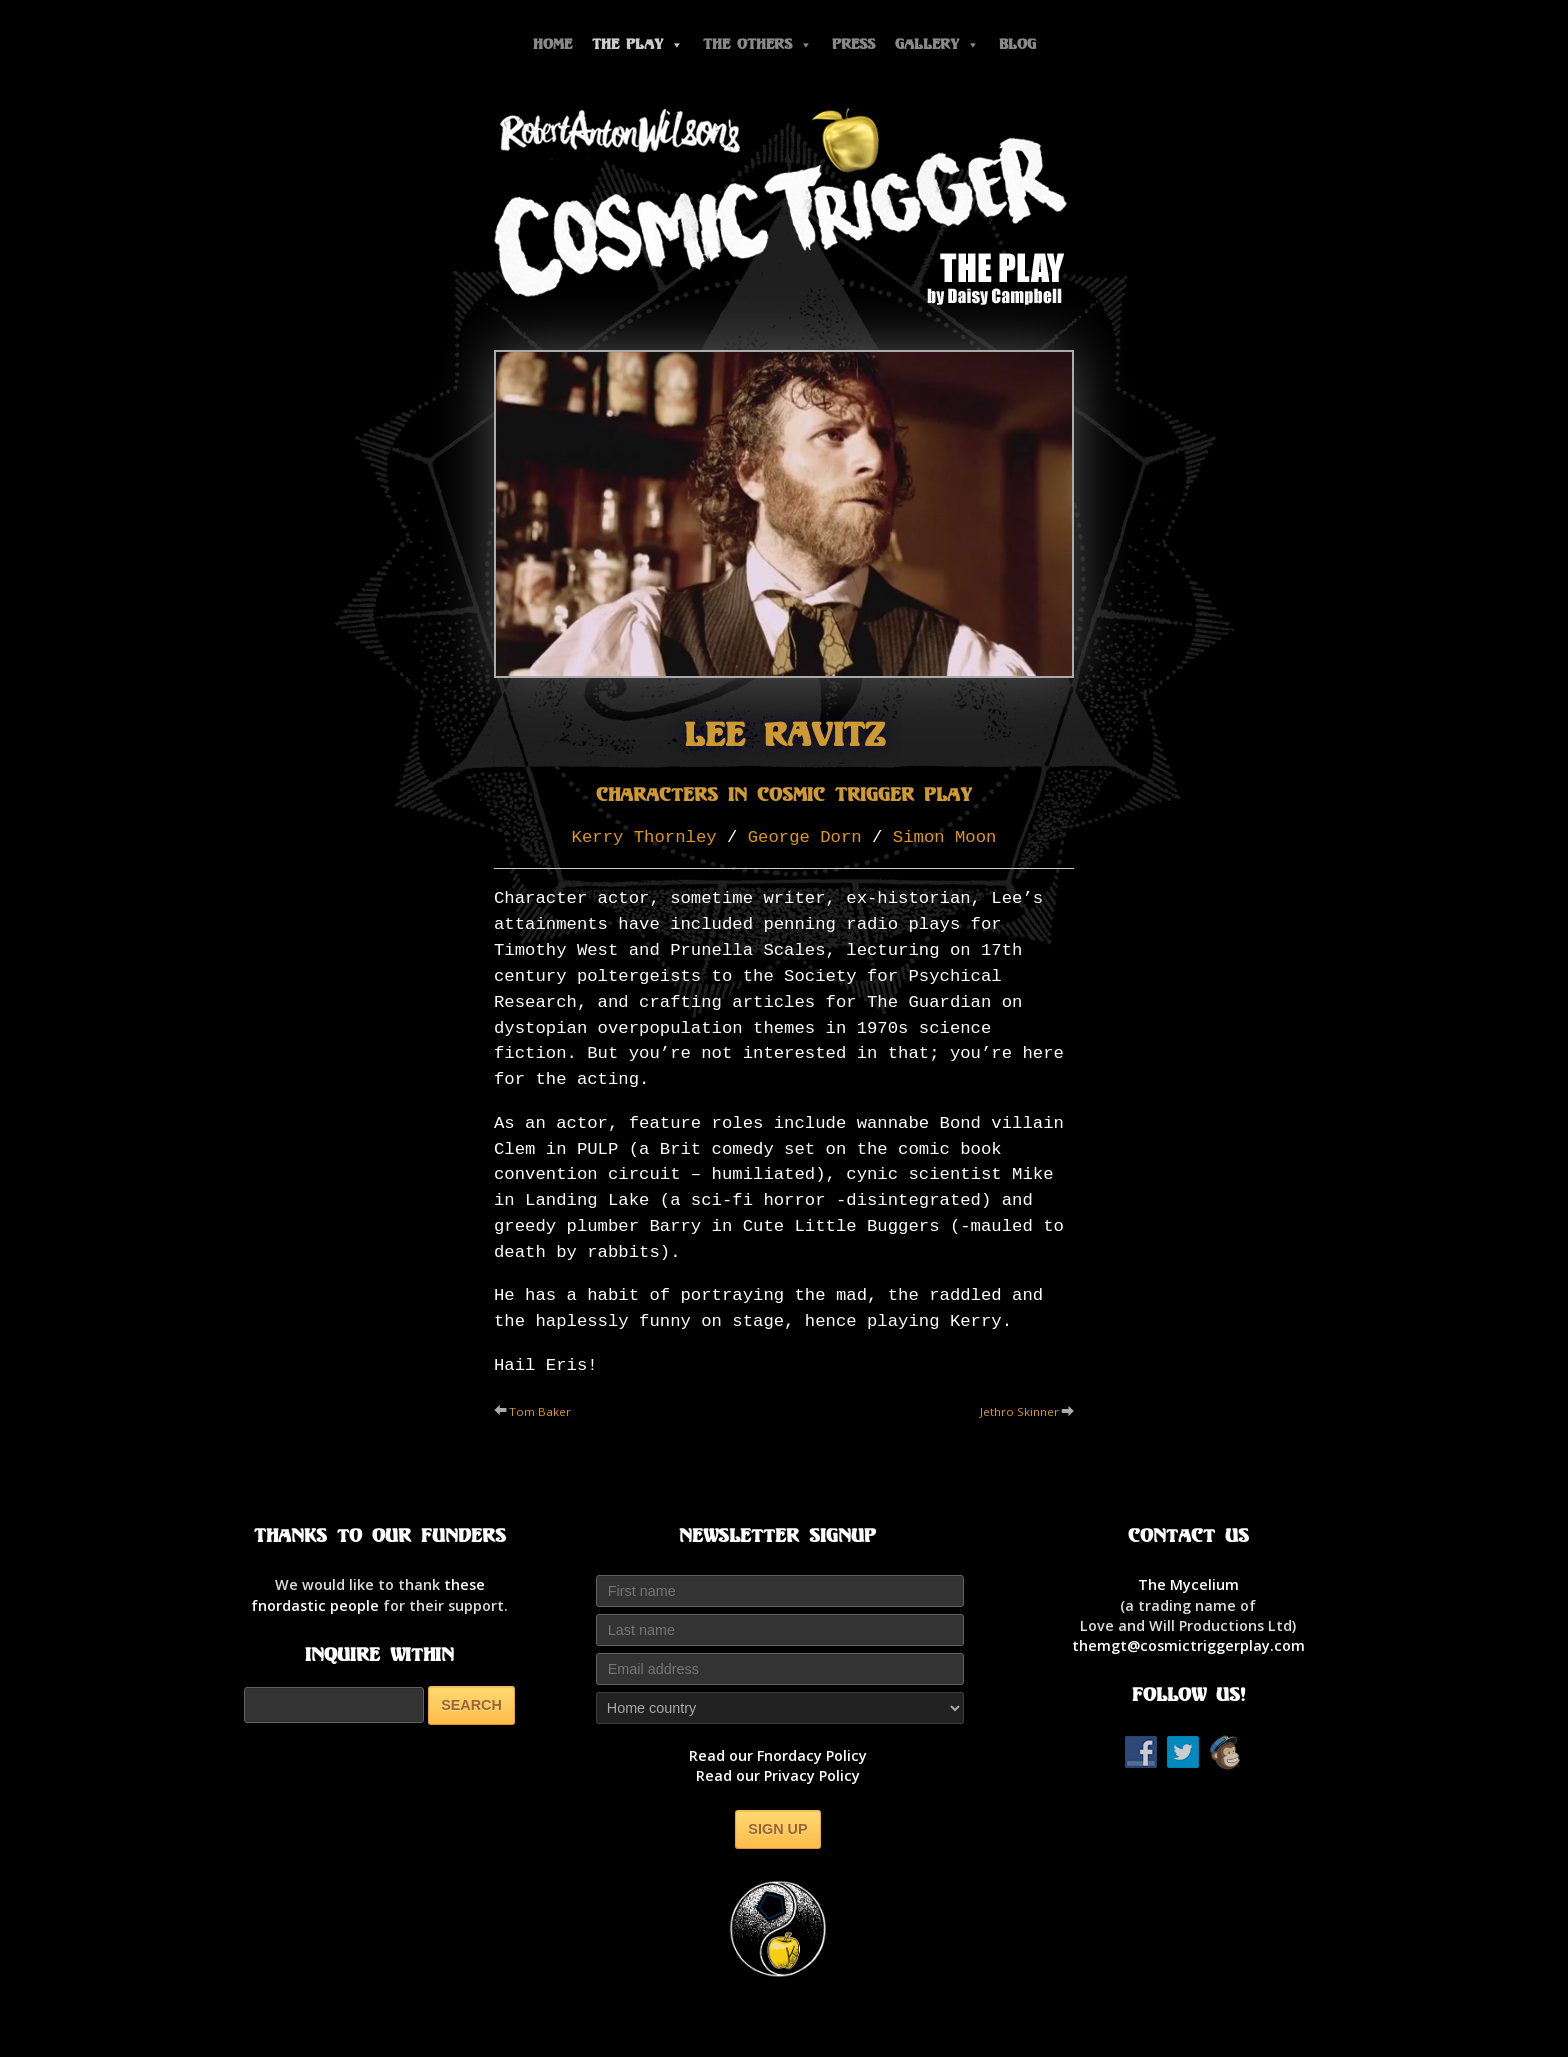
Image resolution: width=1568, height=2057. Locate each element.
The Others (757, 44)
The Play (637, 44)
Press (853, 44)
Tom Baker (540, 1411)
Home (552, 44)
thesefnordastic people (368, 1594)
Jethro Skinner (1019, 1411)
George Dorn (805, 837)
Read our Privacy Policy (778, 1775)
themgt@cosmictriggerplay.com (1188, 1645)
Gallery (937, 44)
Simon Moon (945, 837)
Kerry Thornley (644, 837)
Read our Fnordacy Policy (778, 1755)
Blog (1017, 44)
